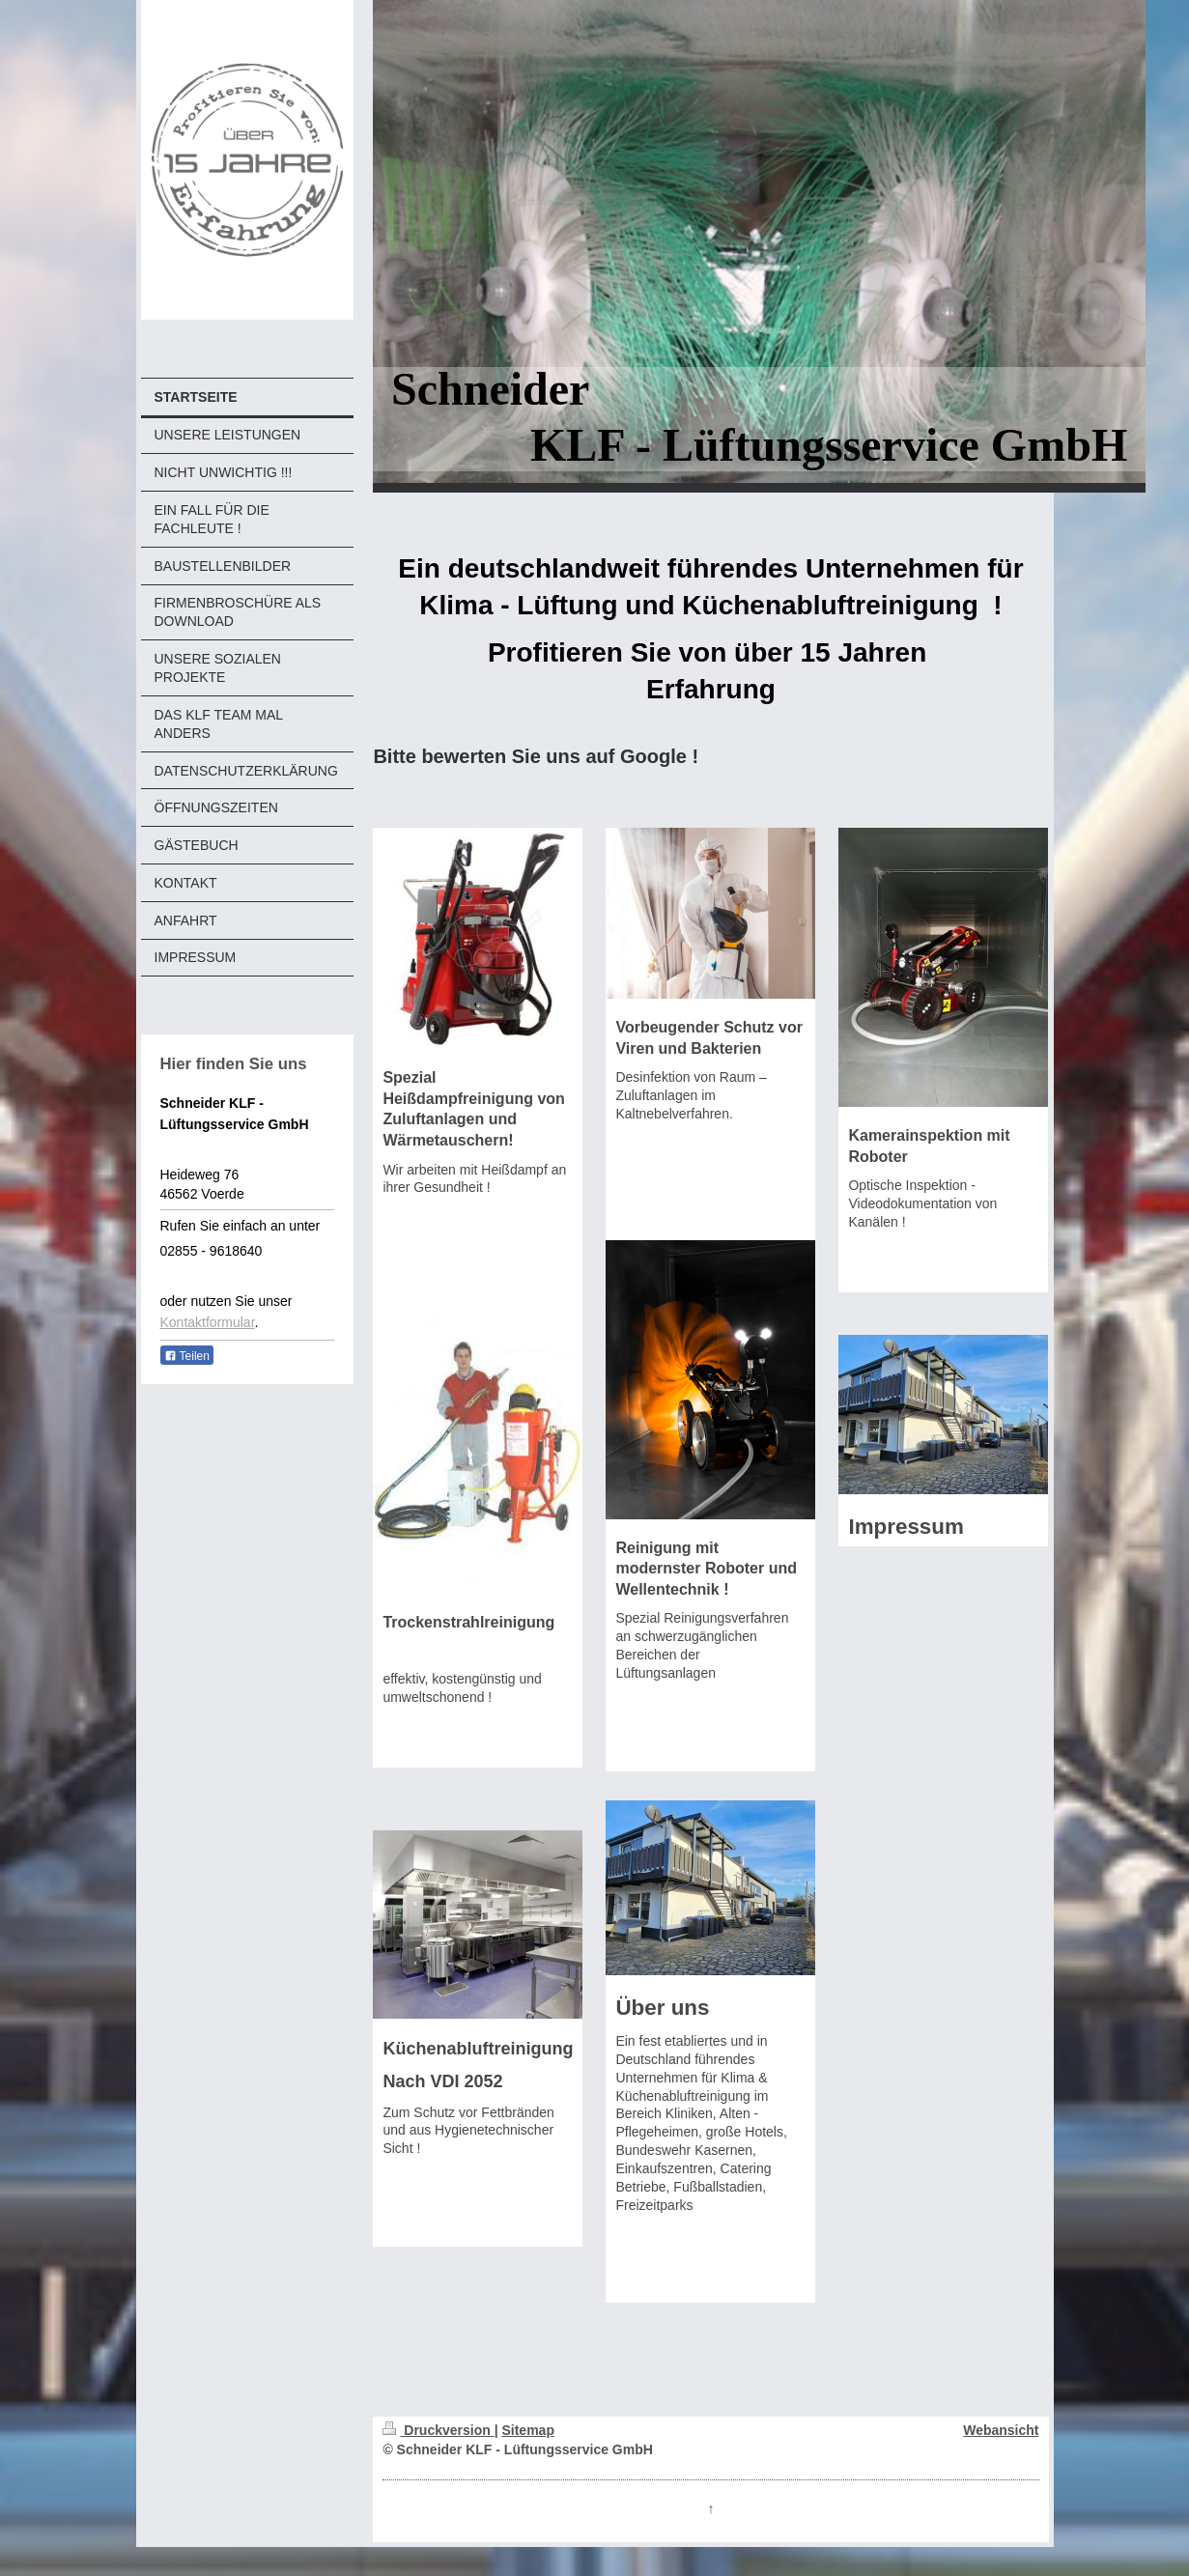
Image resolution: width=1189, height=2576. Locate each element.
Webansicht (1000, 2430)
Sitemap (527, 2430)
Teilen (187, 1356)
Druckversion (438, 2430)
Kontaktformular (207, 1322)
